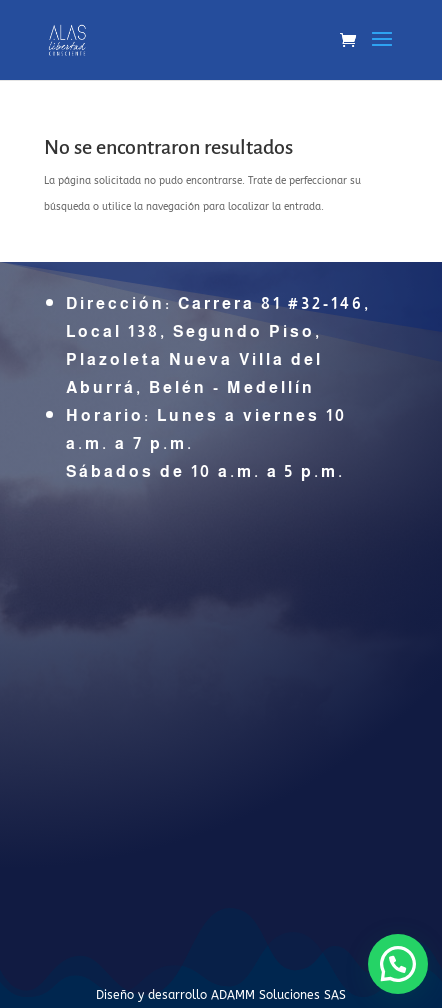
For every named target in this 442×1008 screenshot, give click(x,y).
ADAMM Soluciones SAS (278, 995)
